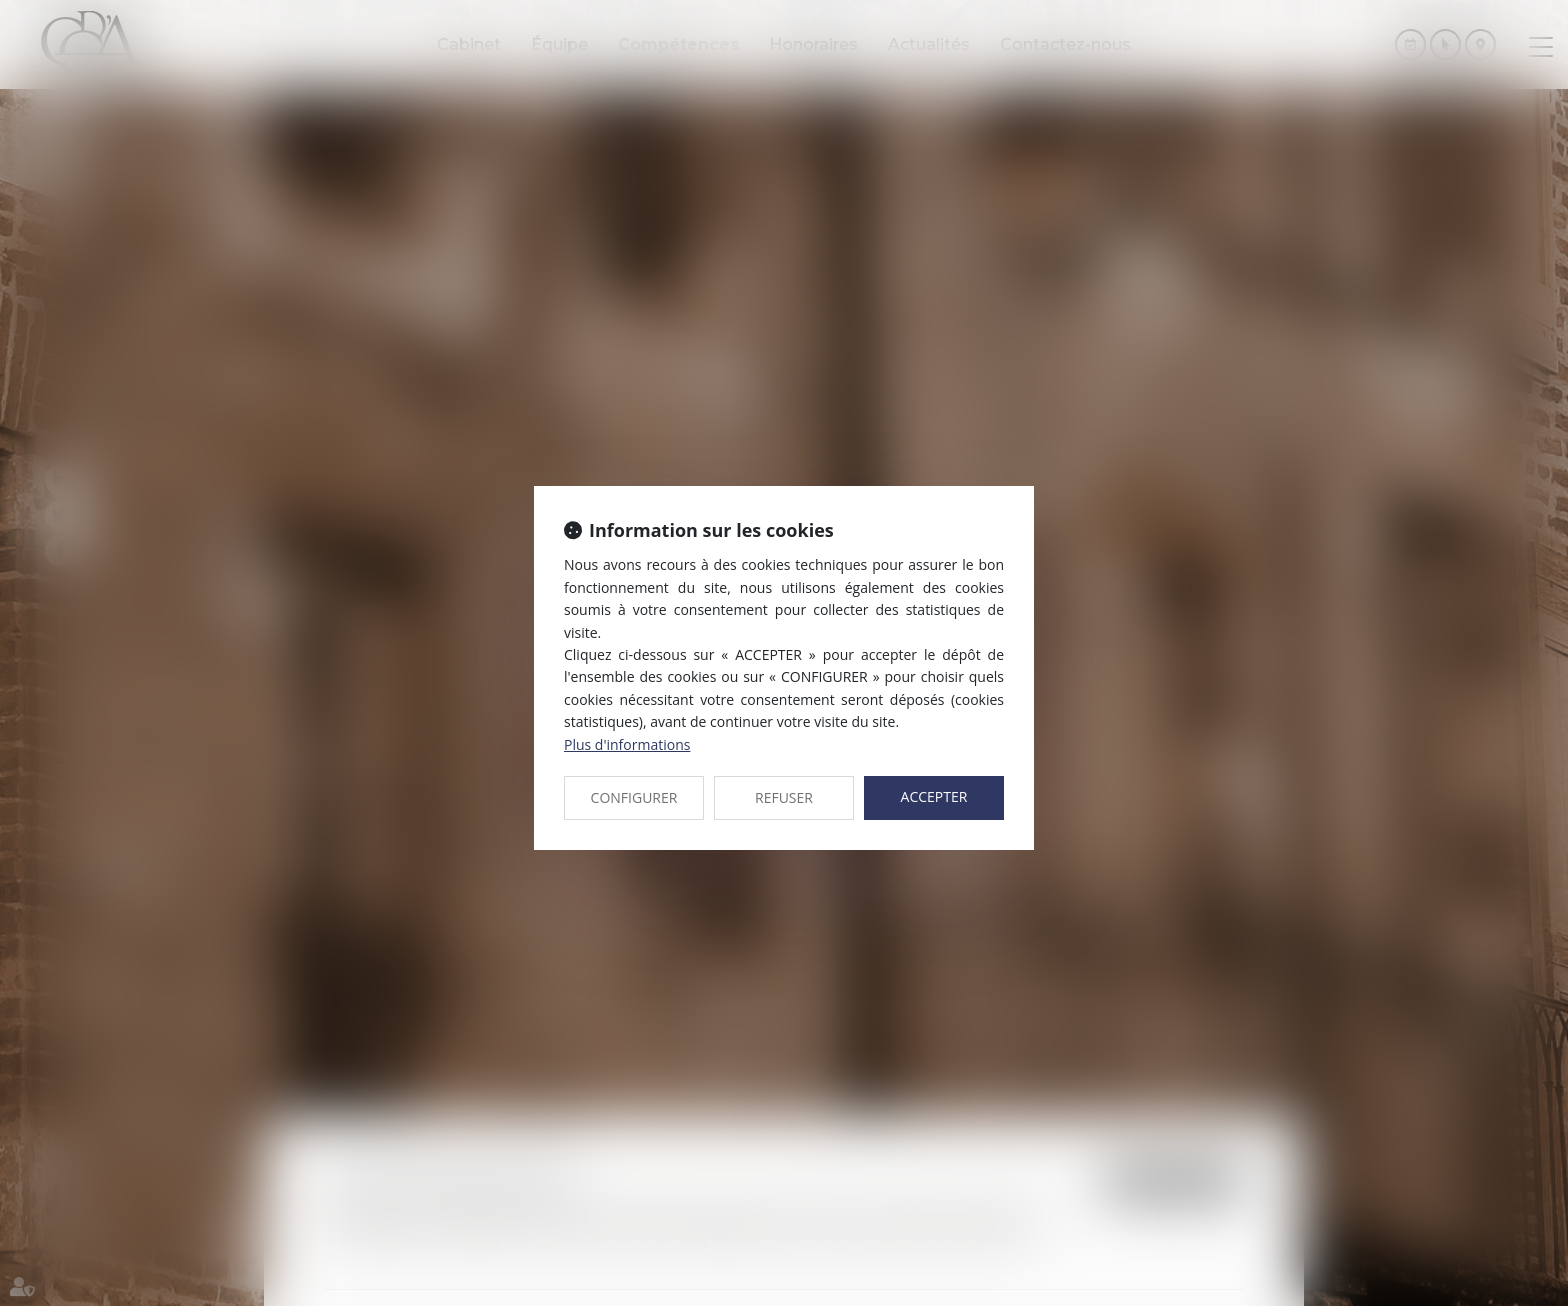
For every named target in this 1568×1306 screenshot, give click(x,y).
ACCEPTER (934, 796)
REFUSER (784, 797)
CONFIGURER (634, 797)
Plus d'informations (627, 744)
